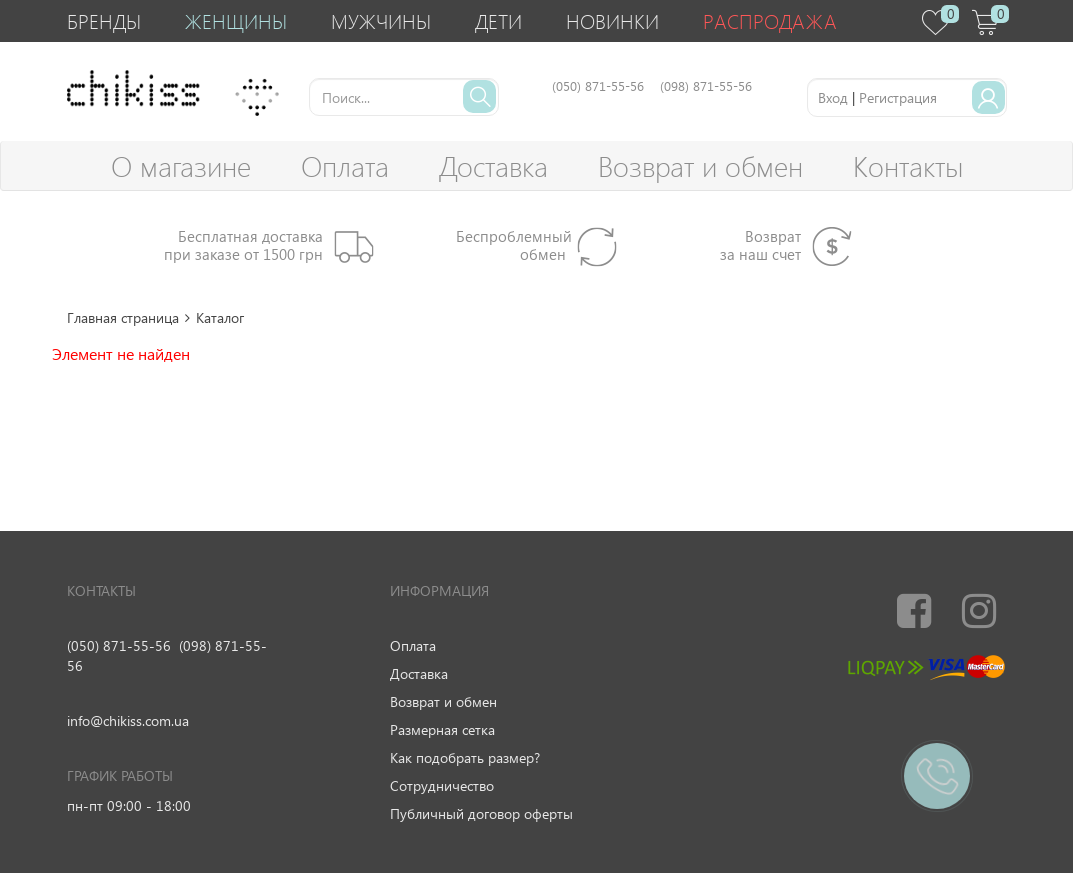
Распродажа (770, 20)
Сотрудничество (442, 785)
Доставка (493, 165)
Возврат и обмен (700, 165)
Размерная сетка (442, 729)
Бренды (104, 20)
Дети (498, 20)
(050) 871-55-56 (119, 645)
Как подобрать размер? (465, 757)
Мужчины (381, 20)
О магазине (181, 165)
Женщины (236, 20)
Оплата (345, 165)
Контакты (908, 165)
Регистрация (898, 97)
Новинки (612, 20)
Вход (833, 97)
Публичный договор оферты (481, 813)
